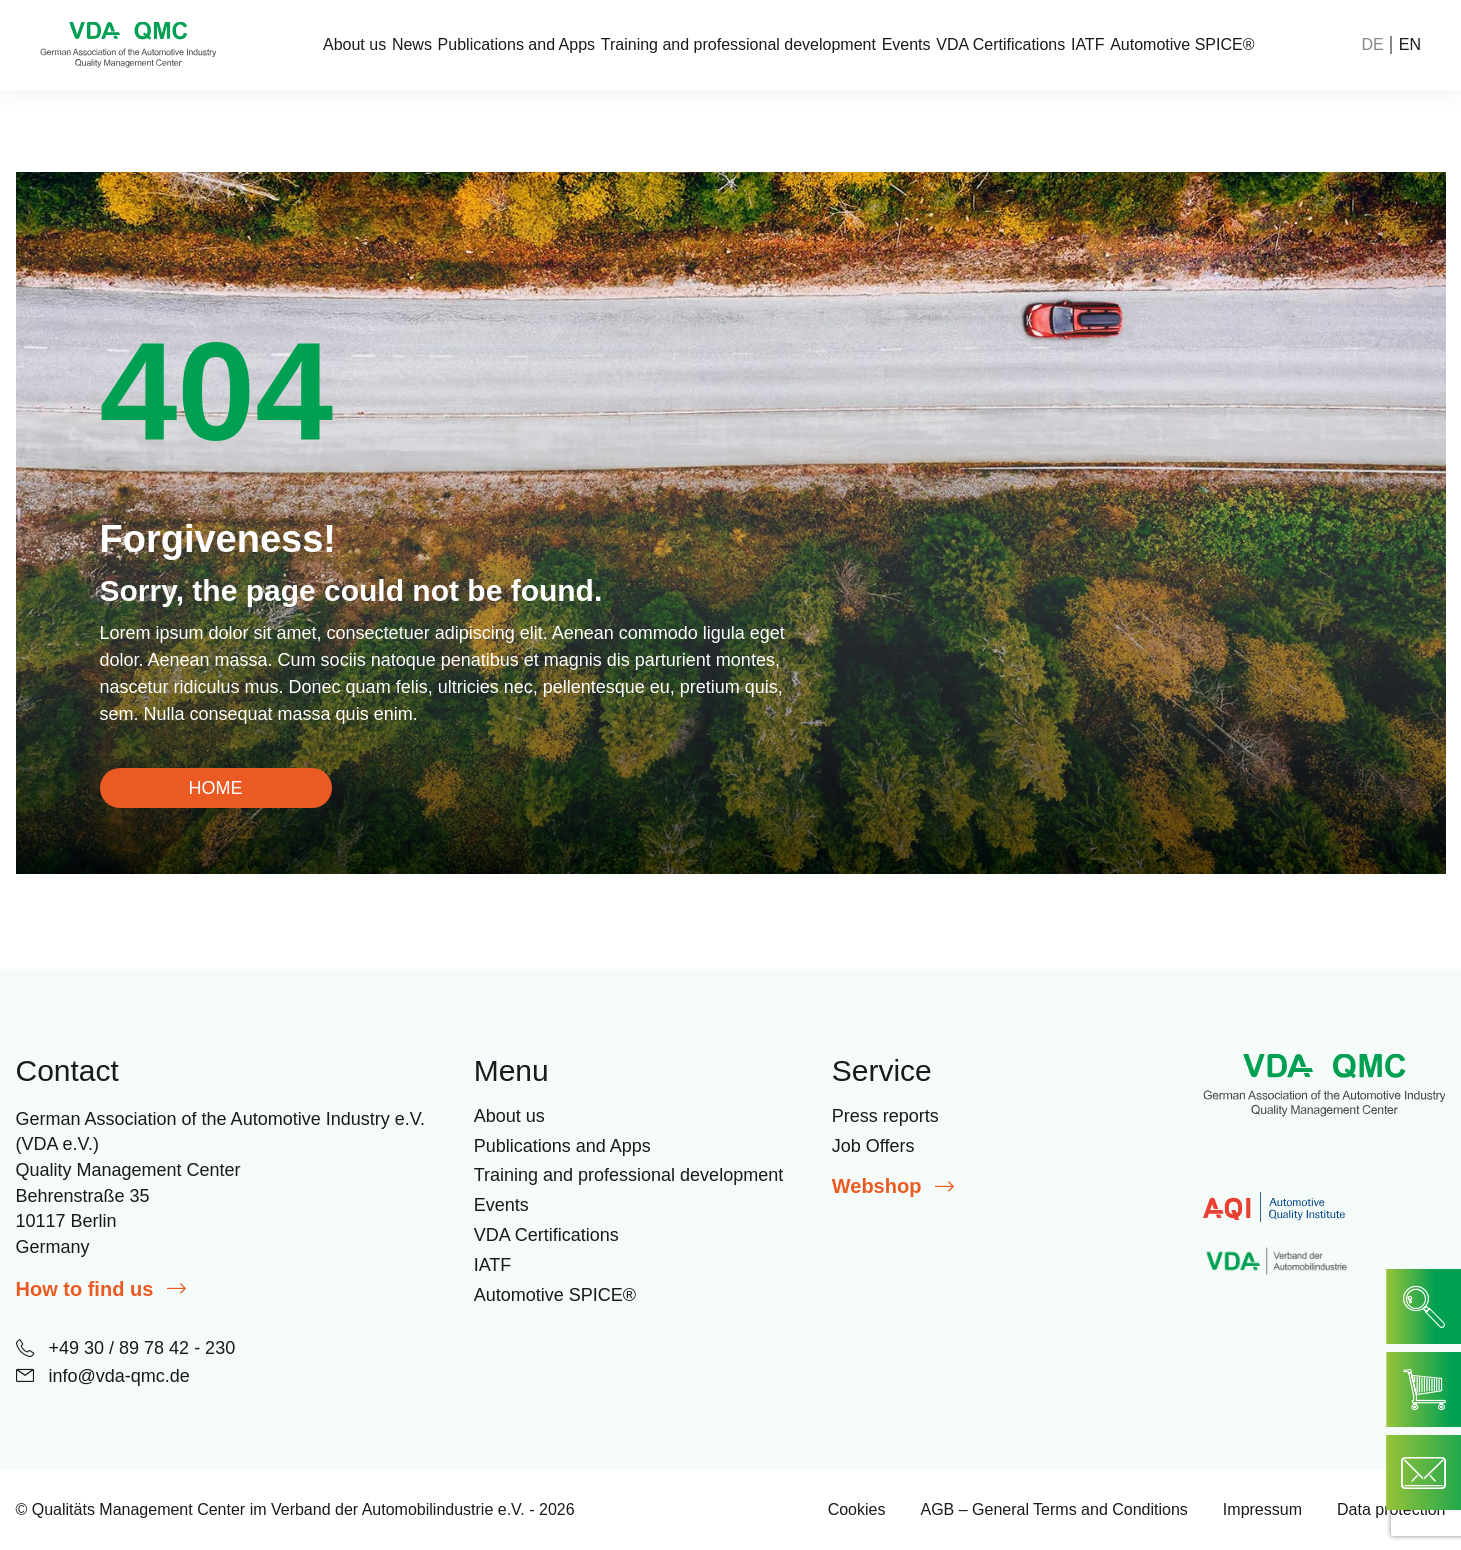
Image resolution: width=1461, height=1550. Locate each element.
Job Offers (873, 1146)
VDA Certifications (1000, 45)
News (412, 45)
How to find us (101, 1289)
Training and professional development (738, 45)
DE (1373, 45)
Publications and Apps (516, 45)
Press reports (885, 1116)
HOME (216, 788)
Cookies (857, 1510)
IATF (1087, 45)
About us (354, 45)
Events (906, 45)
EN (1410, 45)
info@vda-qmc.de (103, 1376)
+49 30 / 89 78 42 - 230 (126, 1348)
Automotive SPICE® (1182, 45)
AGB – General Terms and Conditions (1053, 1510)
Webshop (893, 1186)
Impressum (1262, 1510)
